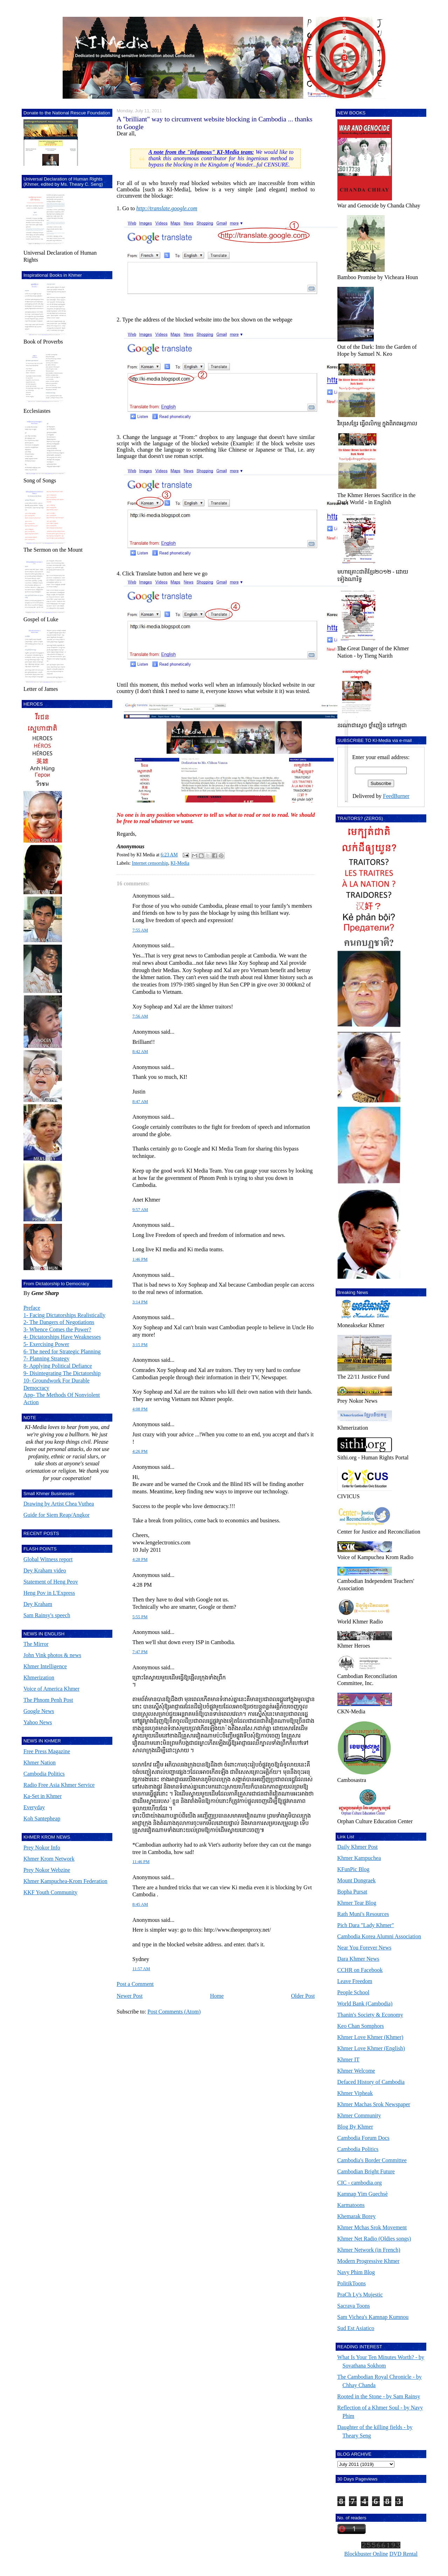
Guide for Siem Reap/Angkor (56, 1515)
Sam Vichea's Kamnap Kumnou (373, 2317)
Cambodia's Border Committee (372, 2160)
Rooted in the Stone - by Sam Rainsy (378, 2396)
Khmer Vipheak (355, 2093)
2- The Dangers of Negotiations (58, 1322)
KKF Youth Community (50, 1892)
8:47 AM (140, 1101)
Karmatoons (351, 2205)
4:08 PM (139, 1409)
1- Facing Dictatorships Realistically (64, 1315)
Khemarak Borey (356, 2216)
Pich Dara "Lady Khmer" (365, 1925)
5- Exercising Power (46, 1344)
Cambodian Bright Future (366, 2171)
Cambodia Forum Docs (363, 2138)
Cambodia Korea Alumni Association (379, 1936)
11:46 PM (140, 1861)
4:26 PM (139, 1451)
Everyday (34, 1807)
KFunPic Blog (353, 1869)
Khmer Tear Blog (356, 1903)
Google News (38, 1711)
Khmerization (38, 1677)
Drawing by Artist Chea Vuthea (58, 1504)
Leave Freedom (354, 1981)
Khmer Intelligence (45, 1666)
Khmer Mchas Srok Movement (372, 2227)
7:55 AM (140, 930)
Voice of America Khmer (51, 1689)
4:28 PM (139, 1559)
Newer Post (129, 1996)
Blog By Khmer (355, 2127)
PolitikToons (351, 2283)
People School (353, 1992)
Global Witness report (47, 1559)
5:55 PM (139, 1616)
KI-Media (179, 863)
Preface (31, 1308)
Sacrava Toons (353, 2306)
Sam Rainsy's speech (46, 1615)
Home (217, 1996)
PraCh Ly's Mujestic (360, 2295)
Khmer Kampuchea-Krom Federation (65, 1881)
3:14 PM (139, 1302)
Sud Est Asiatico (355, 2328)
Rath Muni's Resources (363, 1914)
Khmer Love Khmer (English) (371, 2048)
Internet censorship (150, 863)
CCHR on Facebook (360, 1970)
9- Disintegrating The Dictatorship (62, 1373)
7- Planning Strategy (46, 1358)
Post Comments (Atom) (174, 2012)
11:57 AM (141, 1968)
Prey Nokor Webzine (46, 1870)
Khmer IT (348, 2059)
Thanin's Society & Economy (370, 2015)
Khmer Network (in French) (368, 2250)
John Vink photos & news (52, 1655)
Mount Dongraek (356, 1880)
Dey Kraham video (44, 1570)
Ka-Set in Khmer (42, 1796)
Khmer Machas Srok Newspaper (373, 2104)
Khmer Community (359, 2115)
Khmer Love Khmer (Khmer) (370, 2037)
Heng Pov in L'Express (49, 1593)
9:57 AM (140, 1209)
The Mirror (36, 1644)
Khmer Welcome (356, 2071)
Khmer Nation (39, 1762)
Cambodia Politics (44, 1774)
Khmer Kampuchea (359, 1858)
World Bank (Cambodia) (365, 2004)
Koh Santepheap (41, 1818)
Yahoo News (37, 1722)
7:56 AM (140, 1016)
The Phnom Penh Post (48, 1700)
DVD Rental (403, 2554)
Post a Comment (135, 1984)
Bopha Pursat (352, 1892)
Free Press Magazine (46, 1751)
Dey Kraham (37, 1604)
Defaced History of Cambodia (371, 2082)
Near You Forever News (364, 1948)
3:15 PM (139, 1344)
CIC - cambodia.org (359, 2183)
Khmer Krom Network (49, 1859)
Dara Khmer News (358, 1959)
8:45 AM (140, 1904)
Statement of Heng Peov (50, 1582)
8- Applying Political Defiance (57, 1366)
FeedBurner (396, 796)
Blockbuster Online (366, 2554)
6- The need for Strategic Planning (62, 1351)
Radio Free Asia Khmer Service (59, 1785)
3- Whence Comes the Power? (57, 1329)
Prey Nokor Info (41, 1847)
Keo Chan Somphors (360, 2026)
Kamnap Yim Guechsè (362, 2194)
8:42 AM (140, 1051)
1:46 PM (139, 1259)
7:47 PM (139, 1651)
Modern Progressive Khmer (368, 2261)
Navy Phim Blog (356, 2272)
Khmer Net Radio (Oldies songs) (374, 2239)
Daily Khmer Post (357, 1847)
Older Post (303, 1996)
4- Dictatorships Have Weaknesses (62, 1337)
